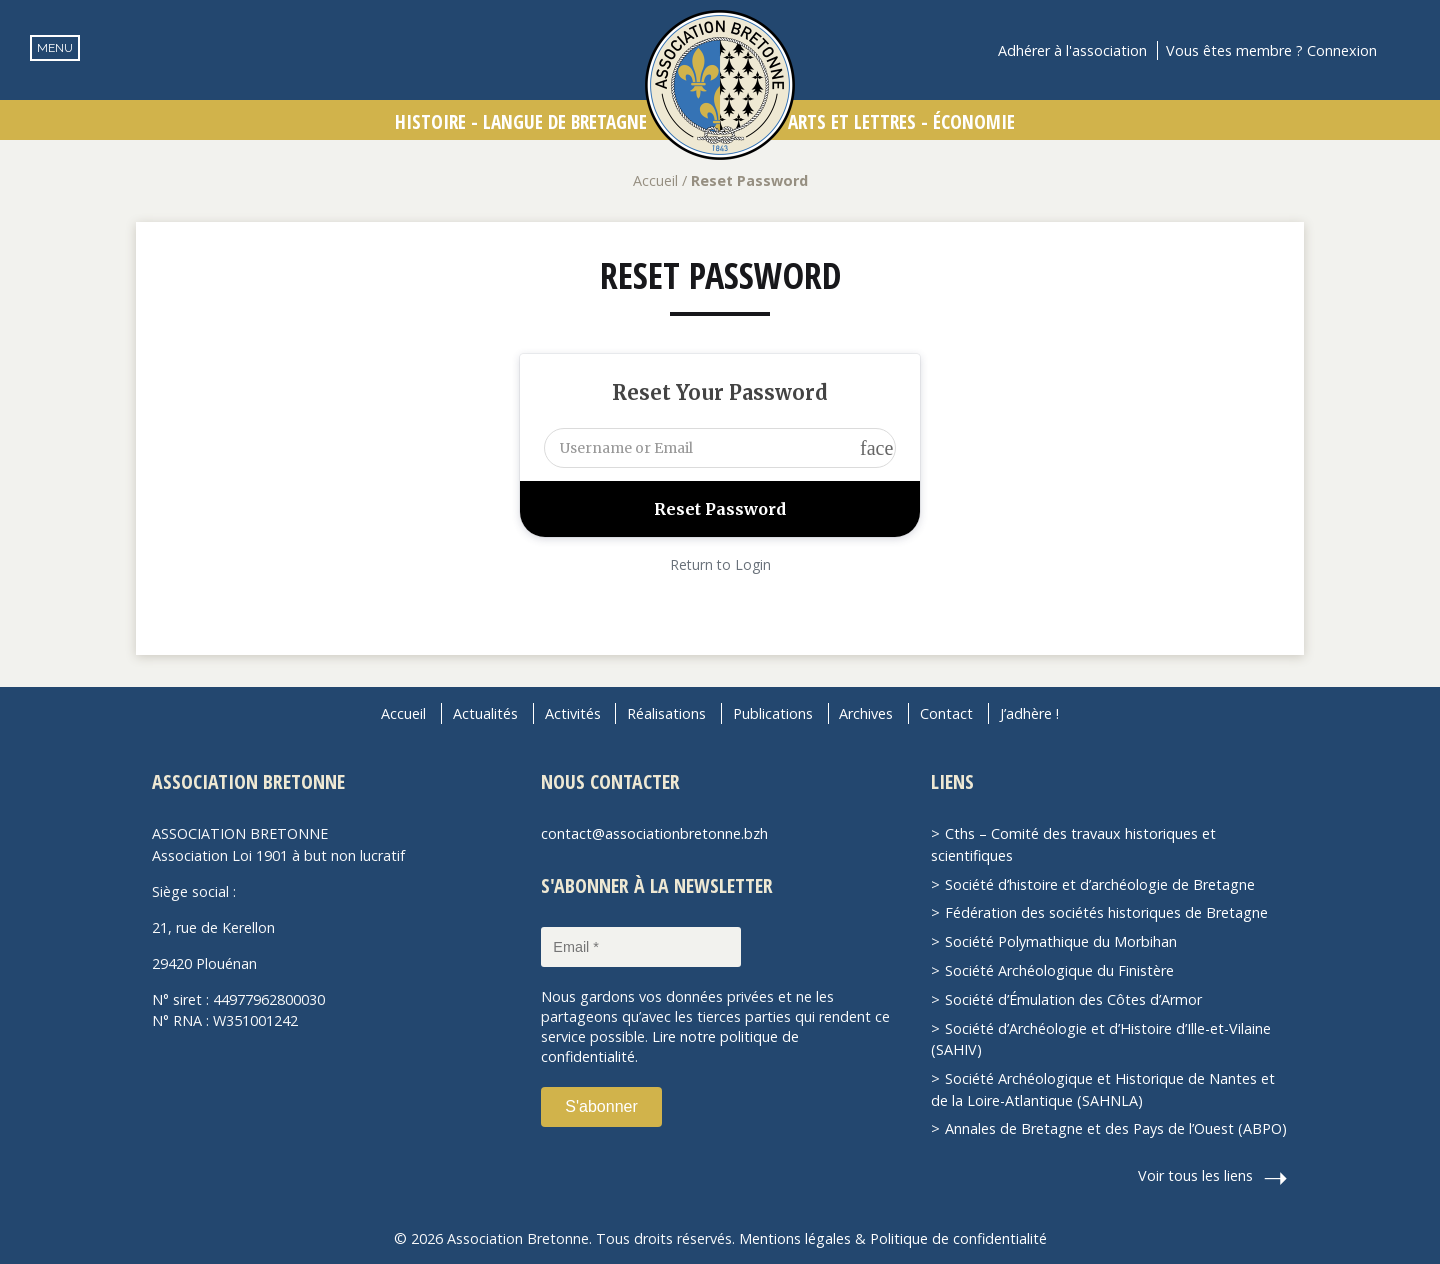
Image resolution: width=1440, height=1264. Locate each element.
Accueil (655, 180)
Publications (773, 713)
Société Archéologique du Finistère (1059, 970)
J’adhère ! (1029, 713)
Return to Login (720, 564)
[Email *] (641, 947)
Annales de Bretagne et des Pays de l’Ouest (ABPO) (1116, 1128)
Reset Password (720, 275)
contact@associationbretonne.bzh (654, 833)
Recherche (1405, 50)
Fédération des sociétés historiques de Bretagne (1106, 912)
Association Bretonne (720, 85)
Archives (866, 713)
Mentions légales (795, 1238)
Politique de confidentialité (958, 1238)
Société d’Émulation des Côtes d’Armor (1073, 999)
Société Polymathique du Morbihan (1061, 941)
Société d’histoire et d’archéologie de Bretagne (1100, 884)
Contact (946, 713)
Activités (573, 713)
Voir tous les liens (1195, 1175)
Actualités (485, 713)
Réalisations (666, 713)
